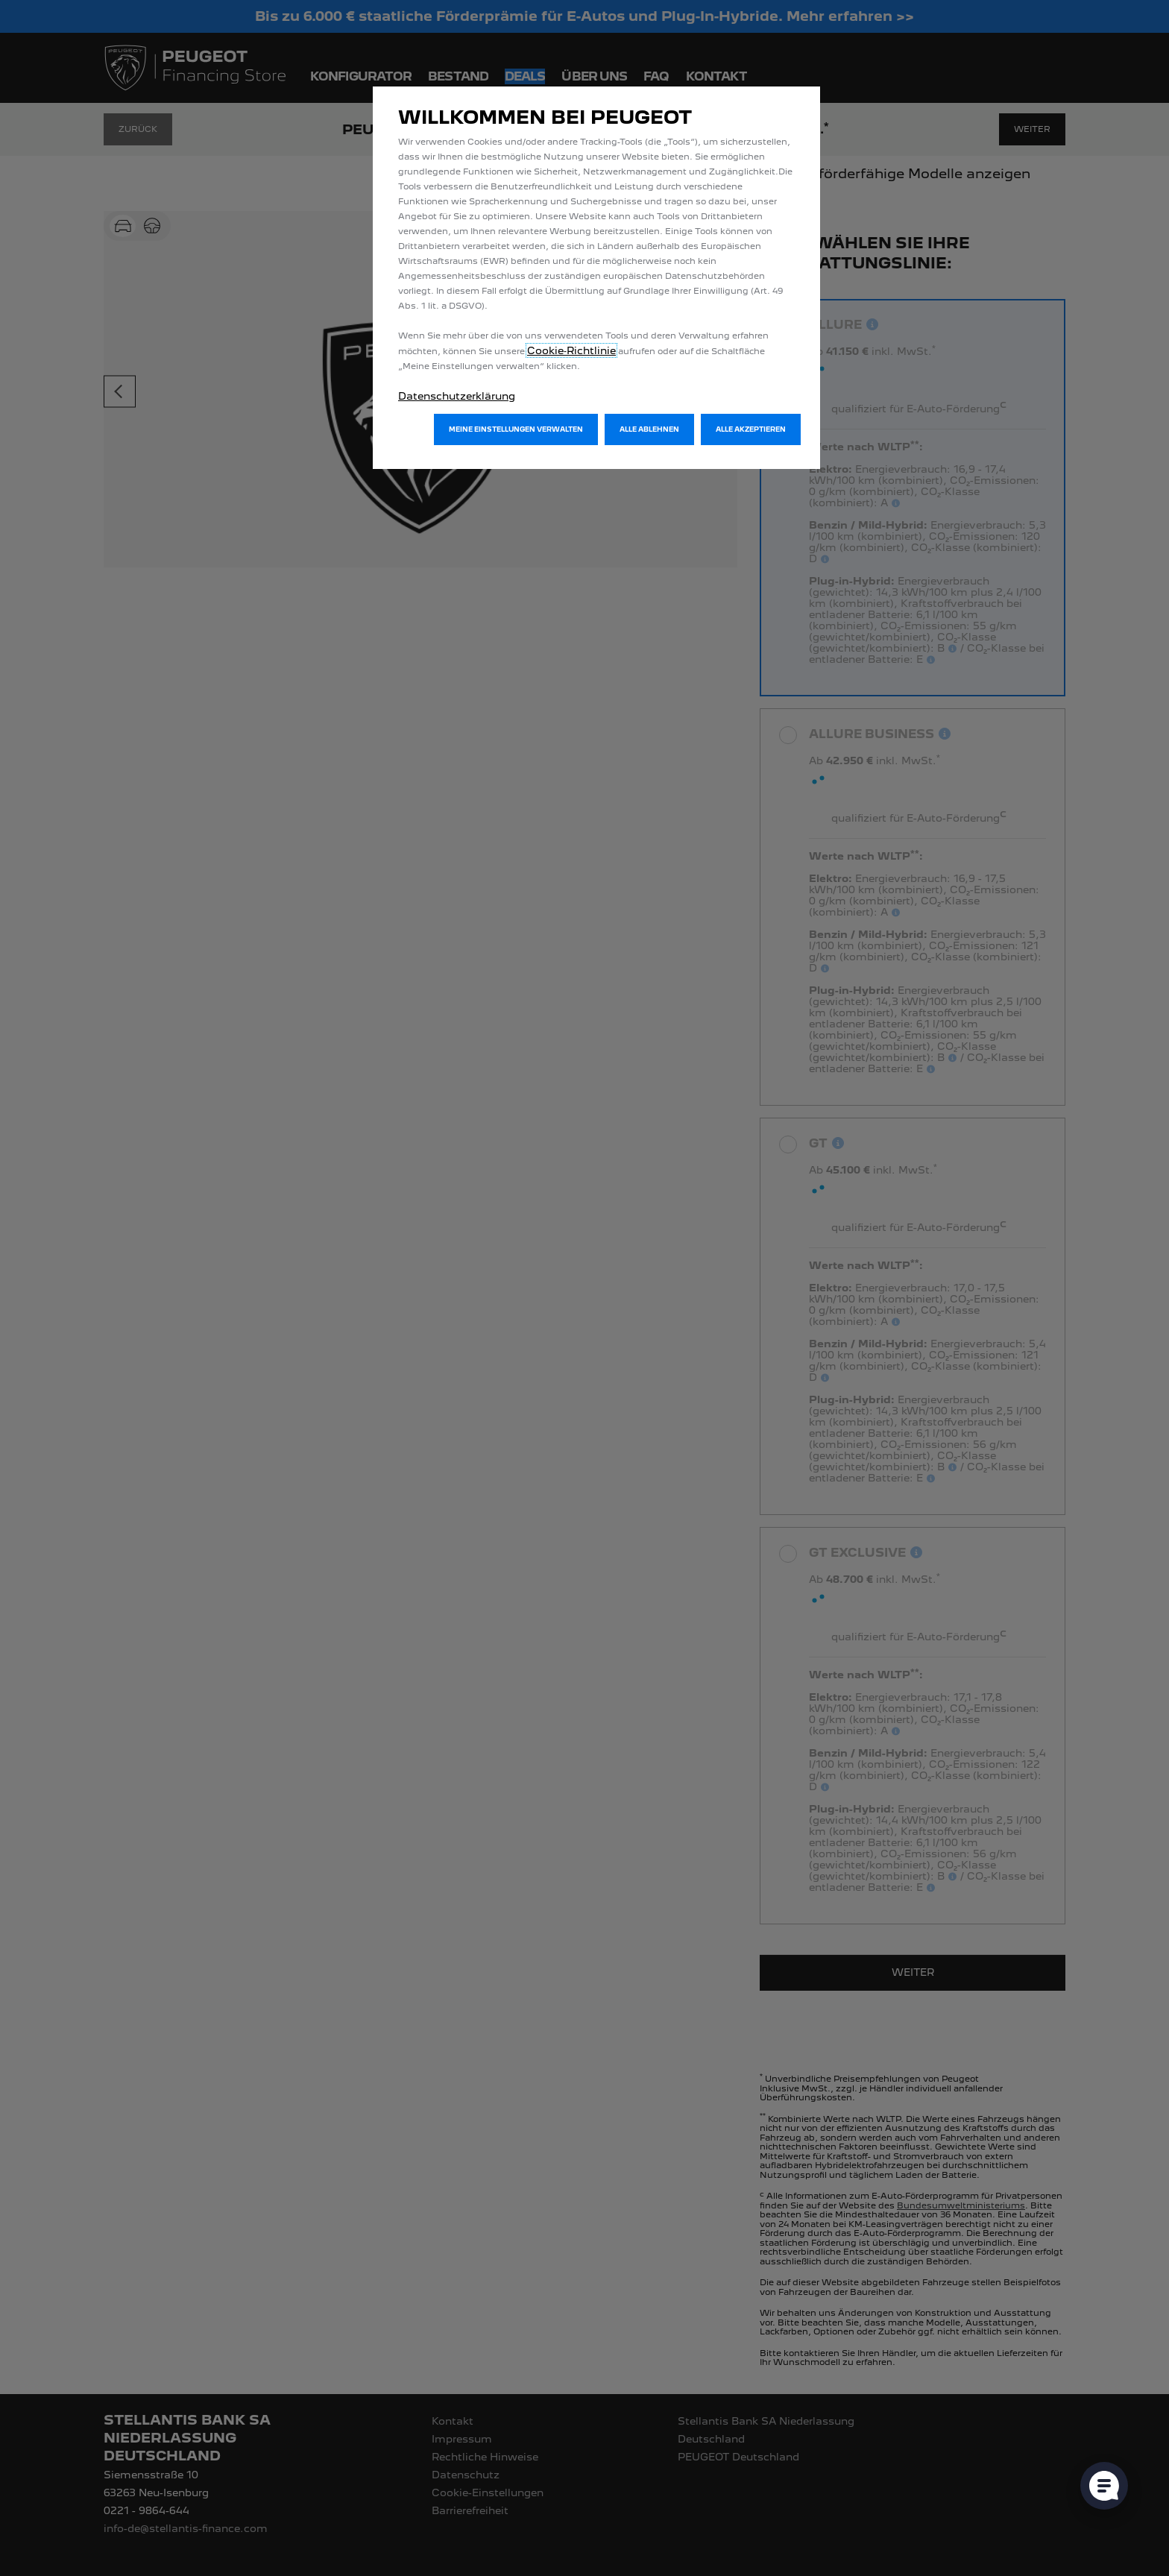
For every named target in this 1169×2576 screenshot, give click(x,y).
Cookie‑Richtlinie (571, 350)
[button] (516, 429)
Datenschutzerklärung (456, 396)
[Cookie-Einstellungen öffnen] (1104, 2486)
